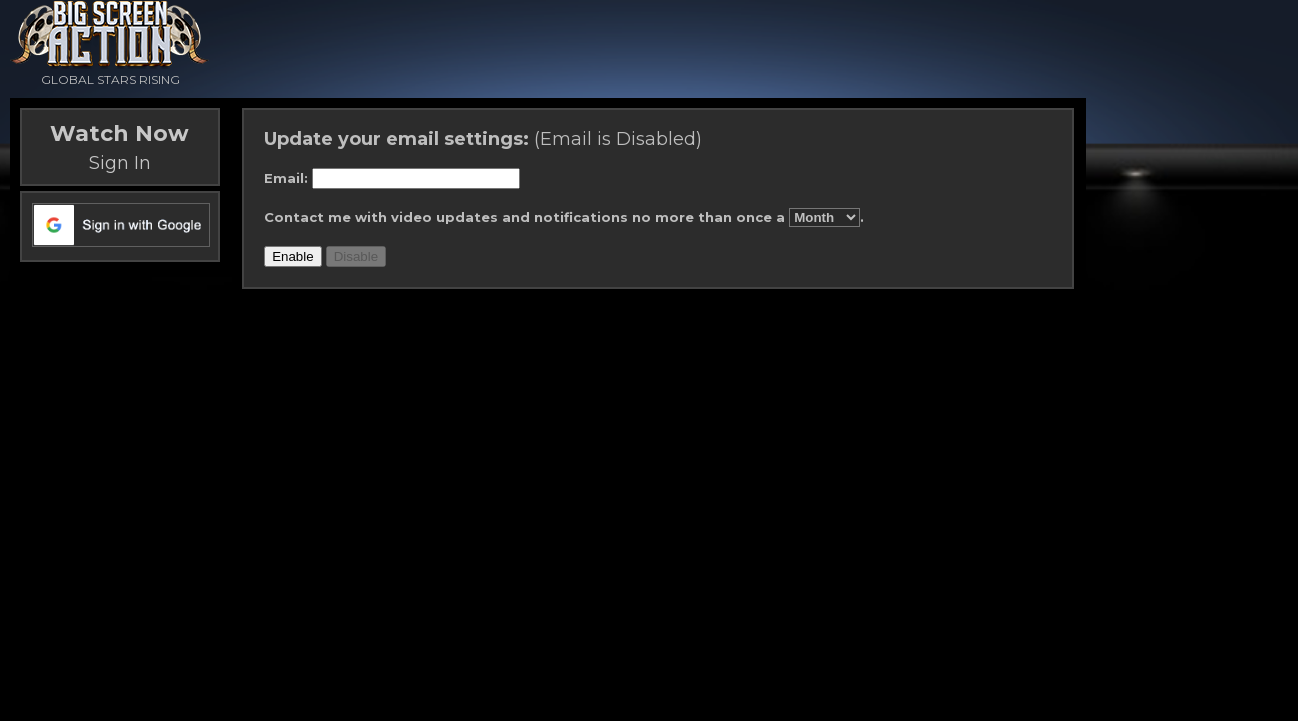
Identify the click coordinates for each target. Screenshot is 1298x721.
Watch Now (119, 133)
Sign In (120, 163)
